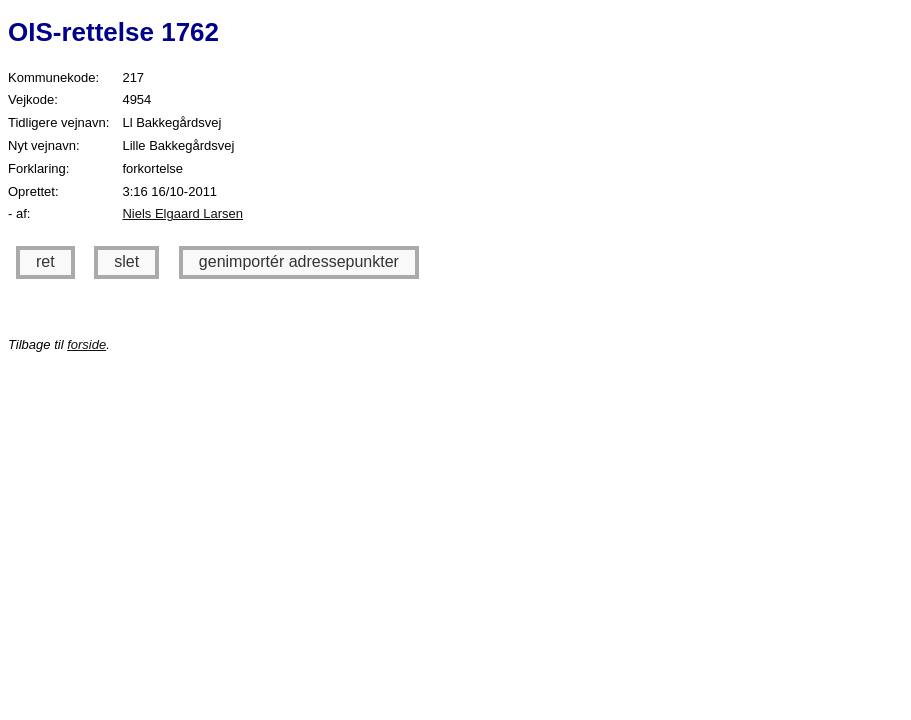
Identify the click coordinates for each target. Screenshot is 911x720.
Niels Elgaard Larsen (182, 213)
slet (126, 261)
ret (45, 261)
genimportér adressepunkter (299, 261)
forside (86, 344)
